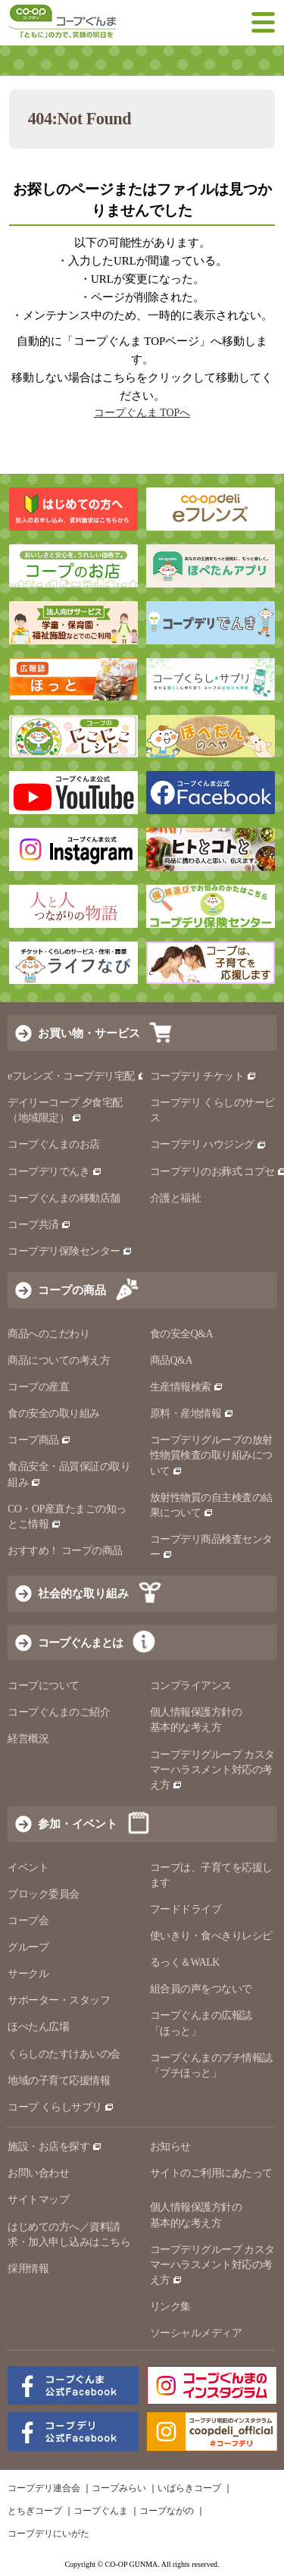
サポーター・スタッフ (59, 2000)
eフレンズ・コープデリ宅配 (78, 1076)
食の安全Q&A (182, 1334)
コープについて (44, 1685)
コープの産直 (38, 1387)
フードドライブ (186, 1909)
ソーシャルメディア (196, 2333)
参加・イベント (77, 1823)
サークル (28, 1973)
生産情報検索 (187, 1387)
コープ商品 (39, 1440)
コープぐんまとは (80, 1642)
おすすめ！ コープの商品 (65, 1550)
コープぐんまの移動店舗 (64, 1198)
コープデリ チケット (203, 1076)
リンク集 (170, 2306)
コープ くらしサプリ (61, 2107)
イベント (28, 1867)
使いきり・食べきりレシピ (211, 1935)
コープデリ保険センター (70, 1251)
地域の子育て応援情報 (59, 2080)
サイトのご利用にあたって (211, 2173)
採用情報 (28, 2268)
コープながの (166, 2510)
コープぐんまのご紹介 (59, 1712)
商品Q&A (171, 1360)
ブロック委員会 (44, 1894)
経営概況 (28, 1738)
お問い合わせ (38, 2173)
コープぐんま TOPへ (142, 412)
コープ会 (28, 1920)
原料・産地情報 (192, 1413)
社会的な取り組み (83, 1593)
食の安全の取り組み (54, 1413)
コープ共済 (39, 1224)
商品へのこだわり (48, 1334)
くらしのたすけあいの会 (64, 2054)
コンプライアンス (191, 1685)
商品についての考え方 (59, 1360)
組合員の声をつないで (201, 1989)
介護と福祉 (175, 1198)
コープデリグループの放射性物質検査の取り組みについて (211, 1455)
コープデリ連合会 (44, 2488)
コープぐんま (100, 2510)
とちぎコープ (35, 2510)
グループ (28, 1947)
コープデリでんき (55, 1171)
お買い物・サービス (89, 1032)
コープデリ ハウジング (208, 1144)
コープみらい (119, 2488)
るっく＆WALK (185, 1962)
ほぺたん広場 (38, 2026)
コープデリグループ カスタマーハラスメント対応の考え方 (212, 1770)
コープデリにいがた (48, 2533)
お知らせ (170, 2146)
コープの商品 (72, 1289)
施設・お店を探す (55, 2146)
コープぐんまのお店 (54, 1144)
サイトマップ (38, 2199)
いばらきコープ (189, 2488)
